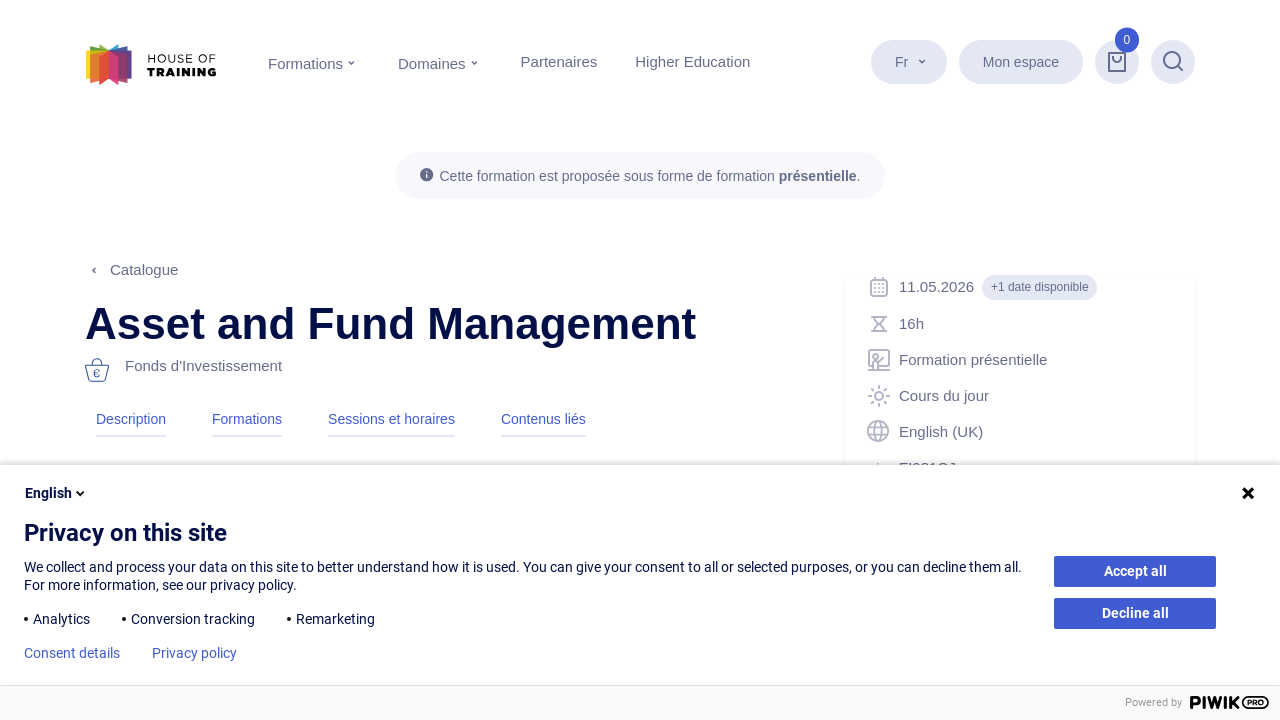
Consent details (72, 653)
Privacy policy (194, 653)
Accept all (1135, 571)
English (56, 493)
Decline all (1135, 613)
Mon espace (1021, 62)
